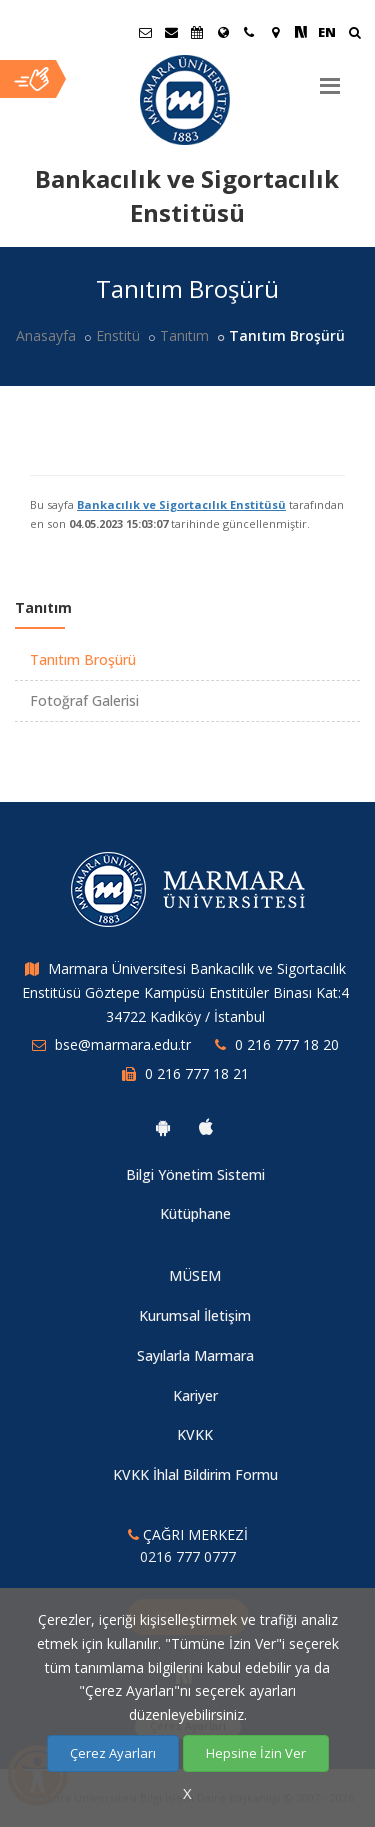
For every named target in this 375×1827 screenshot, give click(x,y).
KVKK (195, 1434)
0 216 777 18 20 (287, 1044)
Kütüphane (195, 1213)
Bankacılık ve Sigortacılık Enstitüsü (181, 504)
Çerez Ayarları (113, 1753)
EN (327, 32)
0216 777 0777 (188, 1556)
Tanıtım (184, 335)
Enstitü (118, 335)
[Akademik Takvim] (197, 32)
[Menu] (330, 78)
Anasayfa (46, 335)
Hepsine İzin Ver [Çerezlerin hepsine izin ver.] (256, 1753)
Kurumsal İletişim (195, 1315)
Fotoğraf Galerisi (84, 700)
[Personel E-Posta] (171, 32)
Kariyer (195, 1395)
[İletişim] (249, 32)
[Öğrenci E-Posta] (145, 32)
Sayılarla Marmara (195, 1355)
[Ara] (354, 34)
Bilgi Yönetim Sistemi (195, 1174)
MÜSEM (195, 1275)
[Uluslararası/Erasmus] (223, 32)
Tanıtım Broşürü (83, 659)
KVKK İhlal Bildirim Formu (195, 1474)
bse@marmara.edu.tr (123, 1044)
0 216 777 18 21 (197, 1073)
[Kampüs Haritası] (275, 32)
